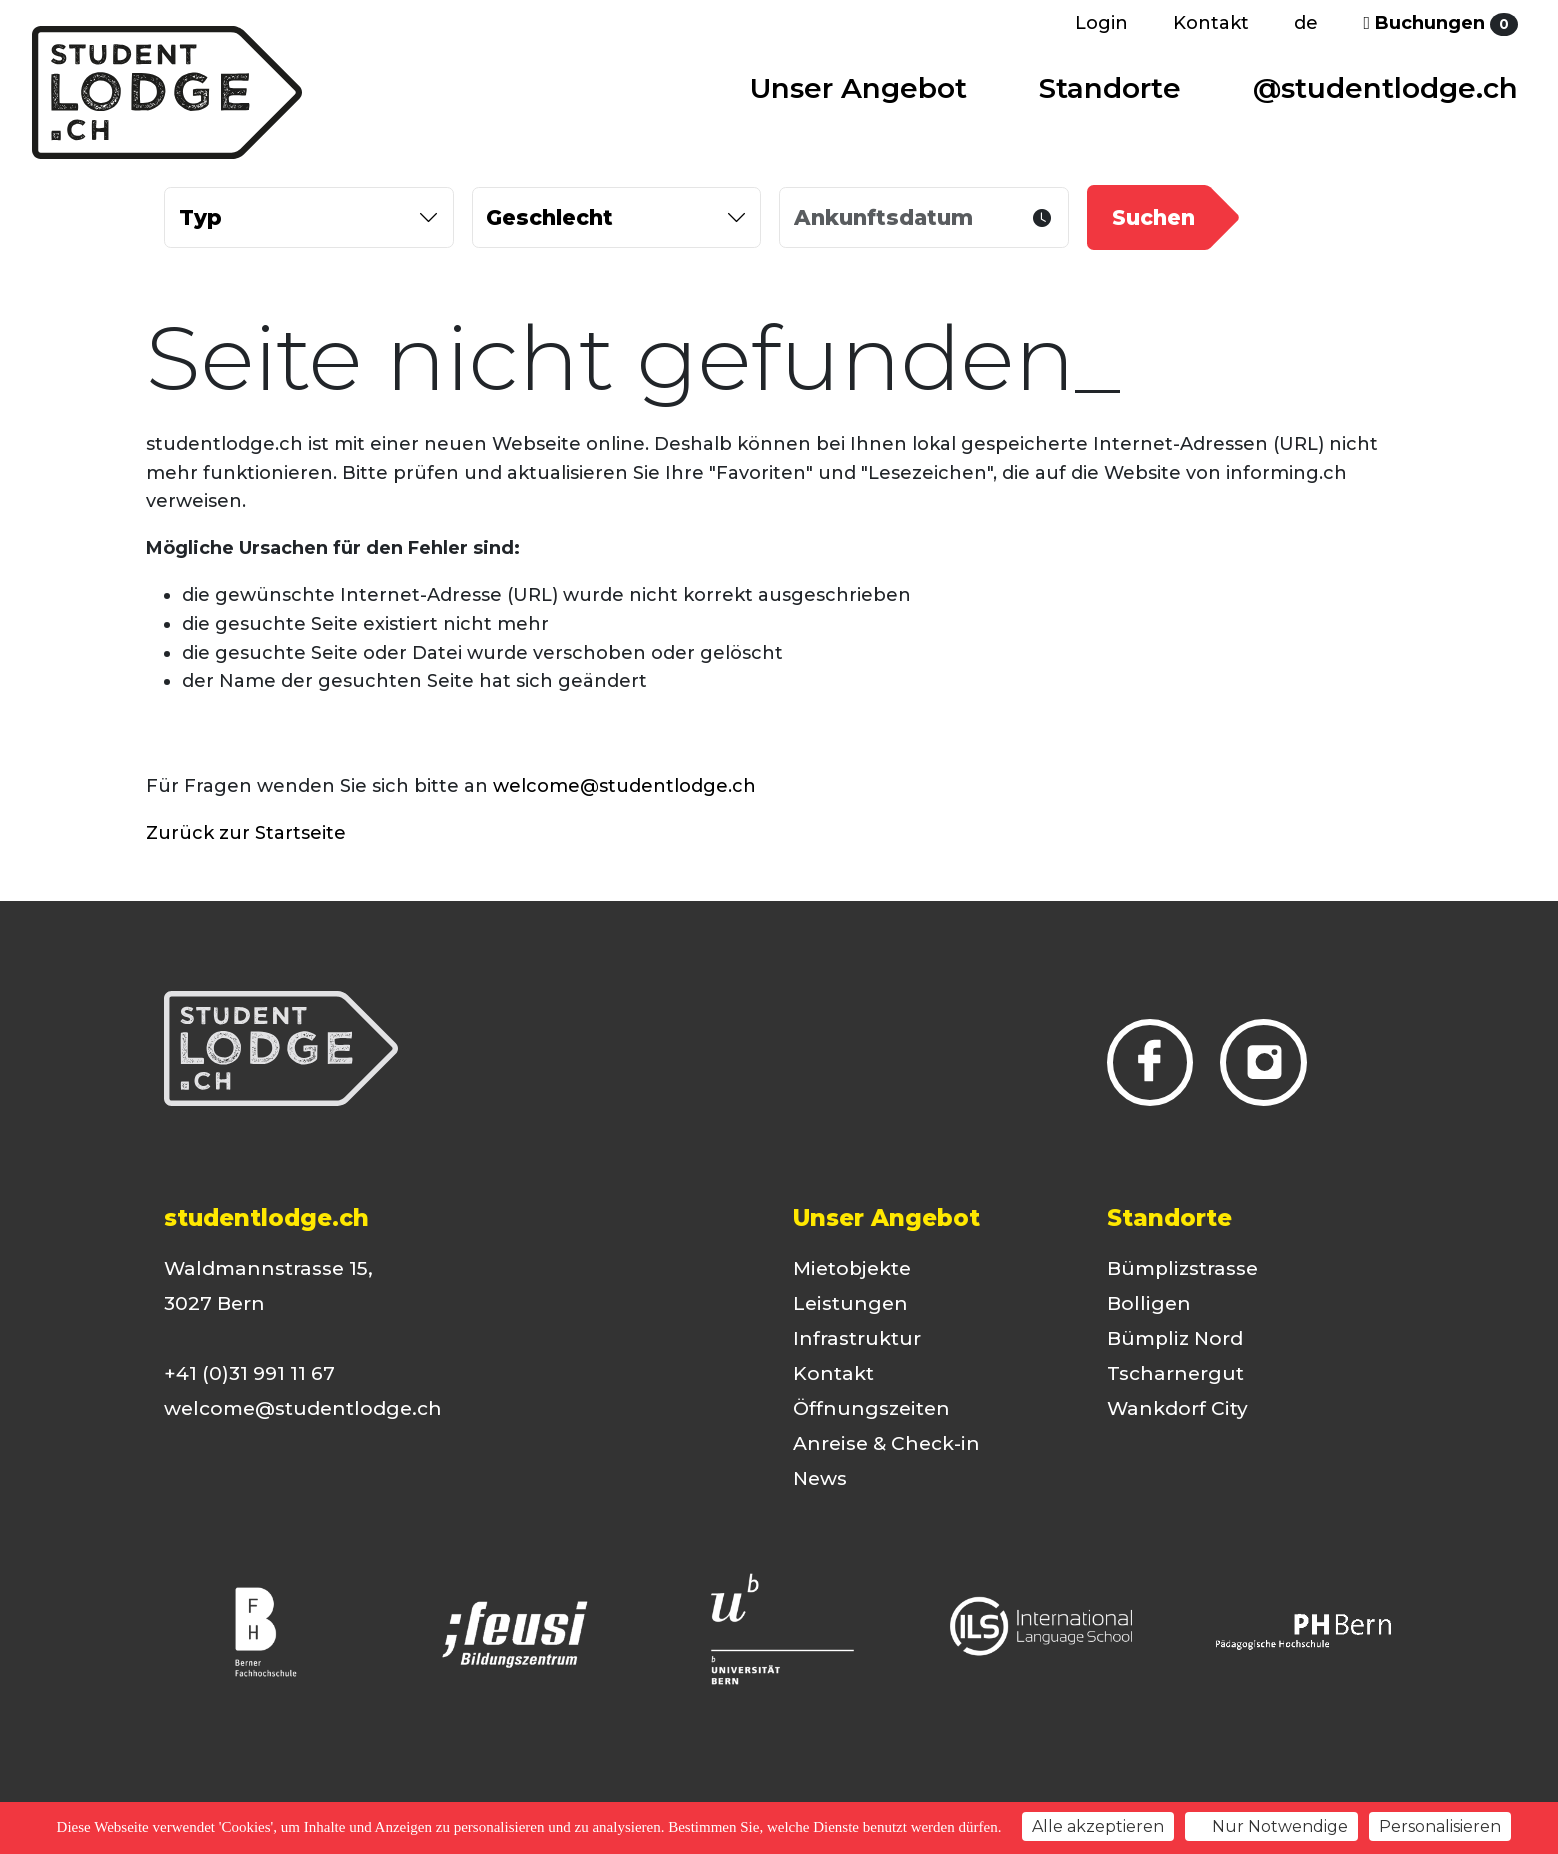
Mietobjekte (852, 1268)
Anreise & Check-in (886, 1443)
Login (1101, 23)
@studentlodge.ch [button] (1385, 88)
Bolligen (1149, 1303)
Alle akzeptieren (1098, 1826)
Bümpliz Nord (1175, 1338)
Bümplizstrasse (1182, 1268)
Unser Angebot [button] (858, 88)
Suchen (1153, 217)
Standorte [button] (1110, 88)
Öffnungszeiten (871, 1408)
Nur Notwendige (1271, 1826)
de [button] (1306, 23)
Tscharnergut (1175, 1373)
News (820, 1478)
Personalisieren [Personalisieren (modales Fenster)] (1440, 1826)
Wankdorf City (1177, 1408)
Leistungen (850, 1303)
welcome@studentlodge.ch (624, 786)
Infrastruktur (857, 1338)
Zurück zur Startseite (246, 833)
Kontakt (1211, 23)
